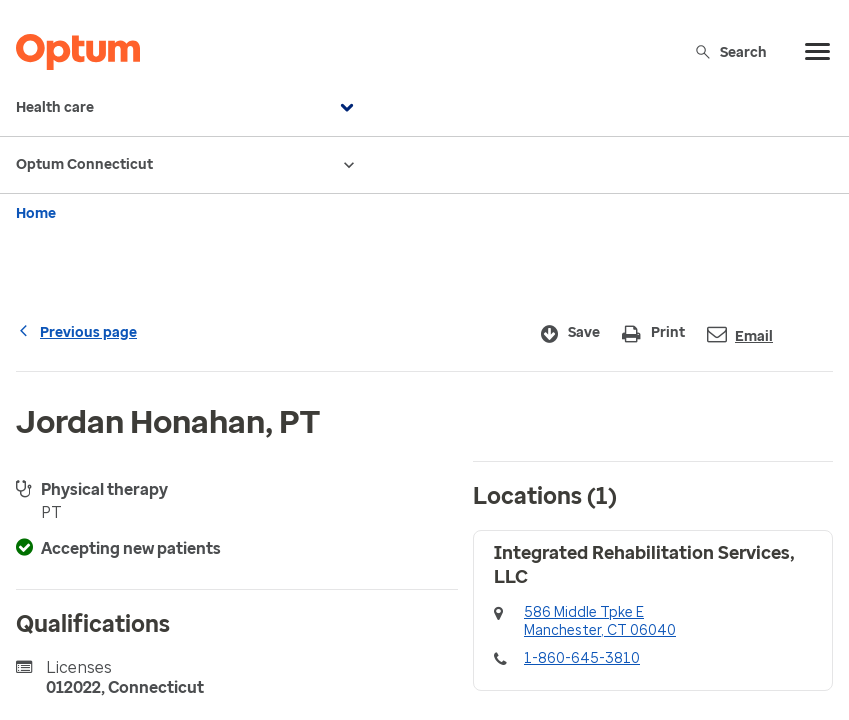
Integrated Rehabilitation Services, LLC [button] (644, 565)
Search (730, 51)
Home (36, 213)
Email (740, 334)
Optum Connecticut (187, 165)
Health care (187, 108)
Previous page (76, 332)
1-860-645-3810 (582, 658)
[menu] (818, 52)
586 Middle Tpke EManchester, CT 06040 (600, 621)
